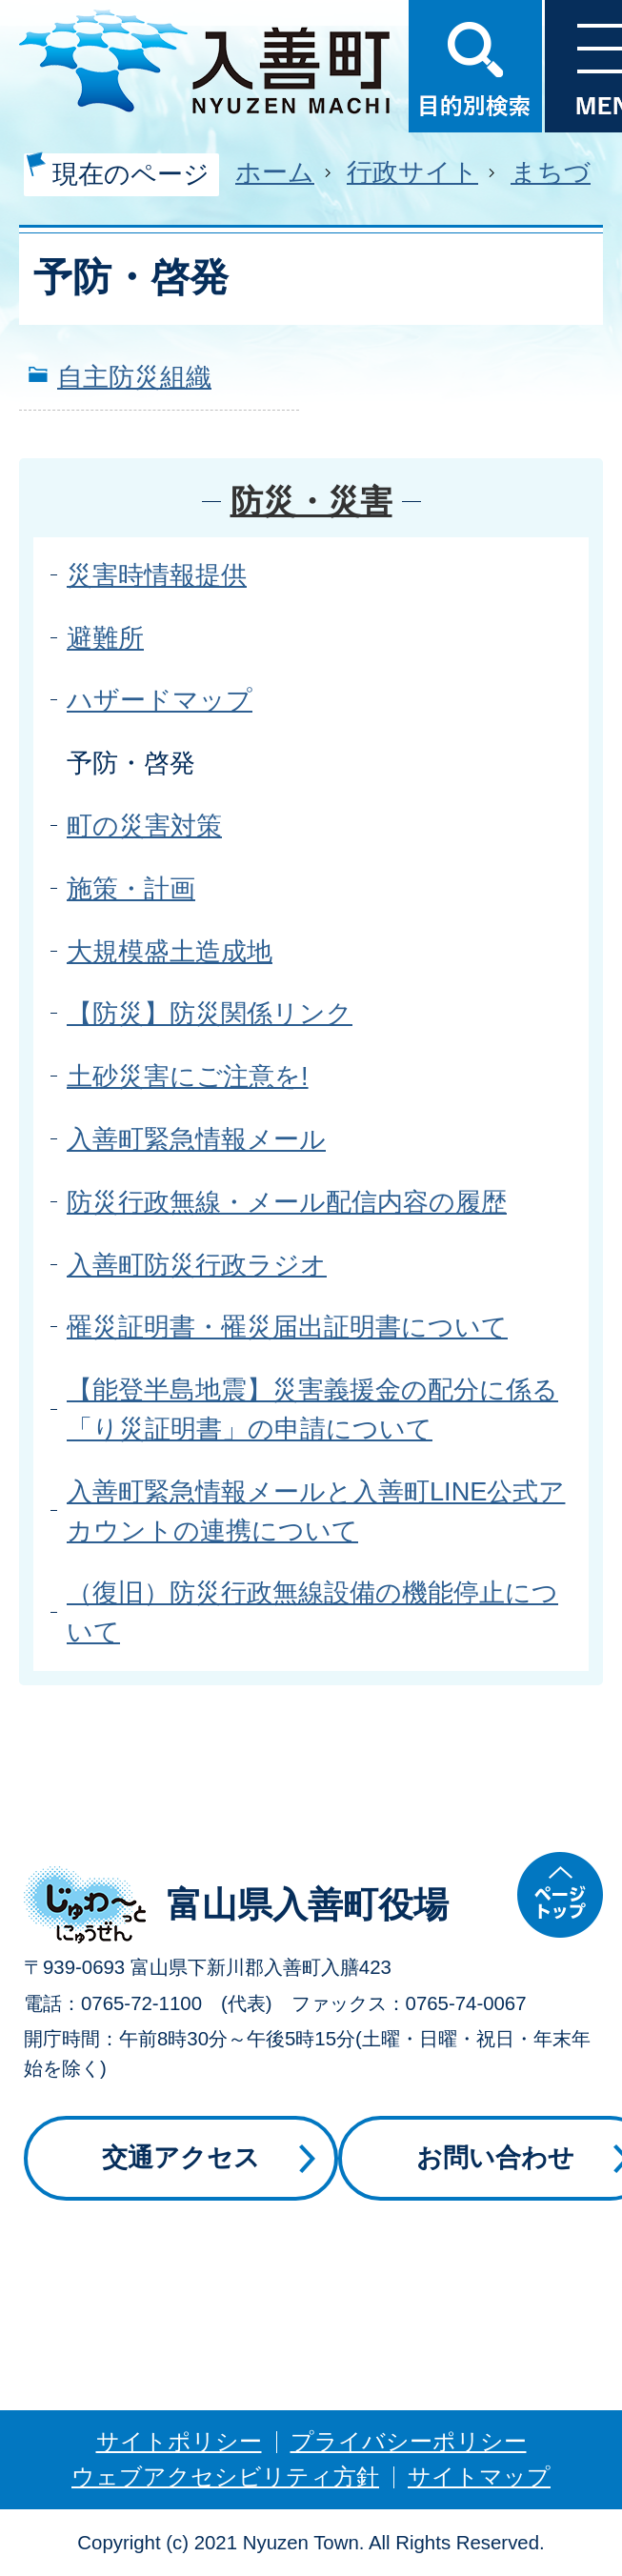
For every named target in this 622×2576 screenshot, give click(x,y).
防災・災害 (311, 501)
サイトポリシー (179, 2441)
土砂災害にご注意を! (188, 1076)
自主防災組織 (134, 377)
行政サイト (412, 172)
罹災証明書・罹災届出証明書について (287, 1326)
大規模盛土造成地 (169, 951)
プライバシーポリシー (409, 2441)
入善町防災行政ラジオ (197, 1264)
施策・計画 (131, 888)
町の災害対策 (144, 825)
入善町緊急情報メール (196, 1139)
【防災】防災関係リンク (209, 1013)
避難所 (105, 638)
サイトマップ (479, 2476)
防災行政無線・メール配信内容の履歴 (287, 1202)
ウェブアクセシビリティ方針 (225, 2476)
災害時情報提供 (157, 575)
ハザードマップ (159, 699)
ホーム (274, 172)
